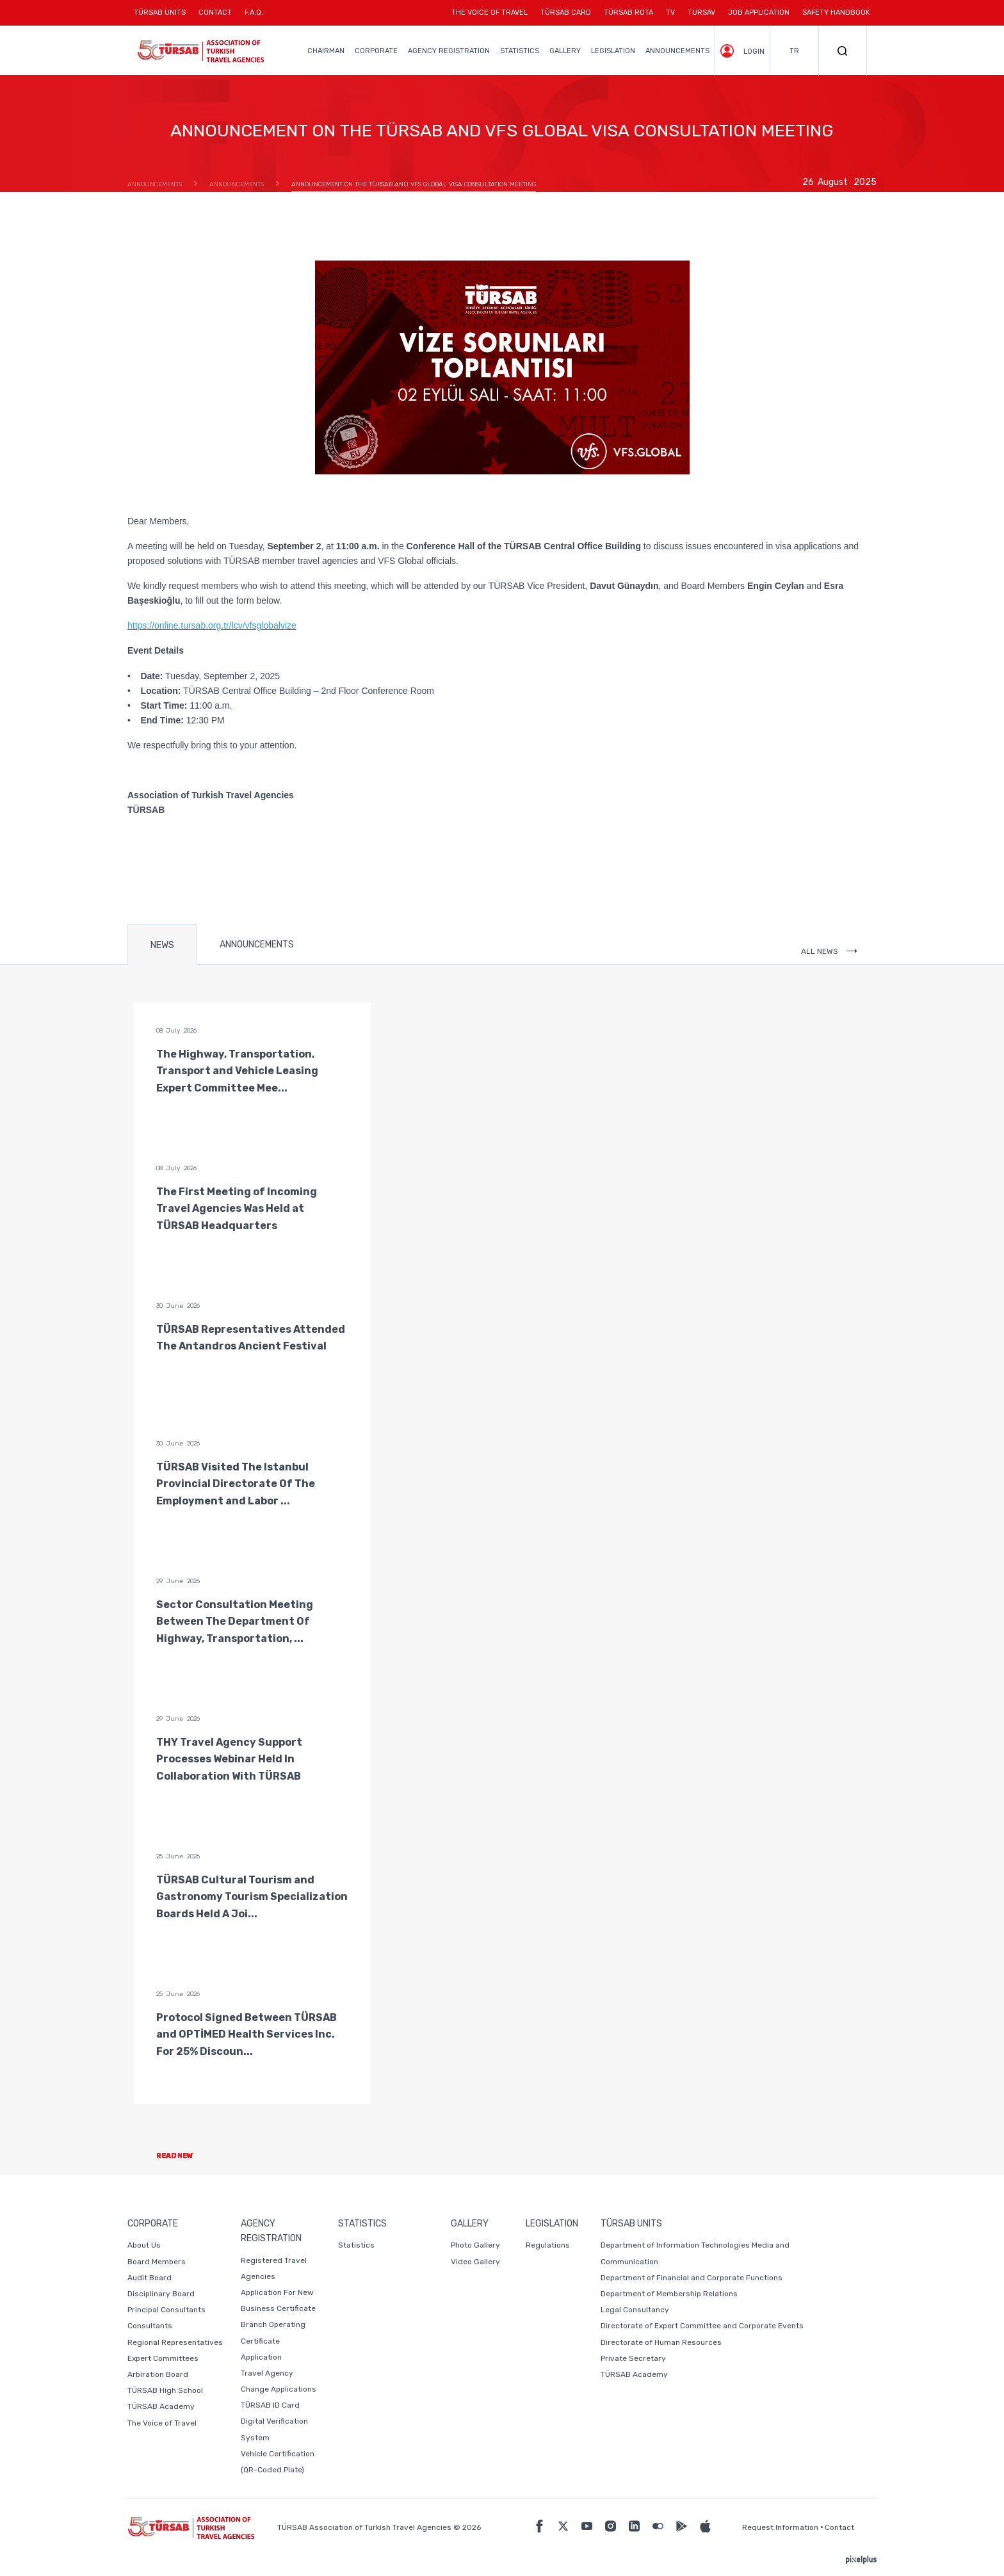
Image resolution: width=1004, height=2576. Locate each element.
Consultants (149, 2325)
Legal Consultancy (635, 2309)
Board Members (156, 2261)
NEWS (162, 945)
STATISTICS (519, 51)
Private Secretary (633, 2358)
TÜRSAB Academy (161, 2406)
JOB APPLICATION (758, 12)
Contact (839, 2527)
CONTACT (215, 17)
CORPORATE (376, 51)
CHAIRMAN (325, 51)
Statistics (356, 2245)
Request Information (780, 2527)
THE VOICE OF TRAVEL (489, 12)
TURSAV (701, 12)
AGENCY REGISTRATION (449, 51)
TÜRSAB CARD (565, 12)
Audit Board (149, 2277)
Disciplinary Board (161, 2293)
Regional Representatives (175, 2342)
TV (670, 12)
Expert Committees (162, 2358)
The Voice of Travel (162, 2423)
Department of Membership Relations (669, 2293)
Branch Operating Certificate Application (273, 2340)
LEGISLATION (613, 51)
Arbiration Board (157, 2374)
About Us (144, 2245)
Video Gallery (475, 2261)
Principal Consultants (166, 2309)
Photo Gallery (475, 2245)
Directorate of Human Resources (661, 2342)
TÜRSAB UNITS (163, 17)
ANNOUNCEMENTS (677, 51)
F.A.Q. (254, 12)
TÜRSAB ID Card (270, 2405)
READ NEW (185, 2156)
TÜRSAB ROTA (628, 12)
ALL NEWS (829, 951)
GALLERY (565, 51)
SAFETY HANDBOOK (836, 12)
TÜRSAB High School (165, 2390)
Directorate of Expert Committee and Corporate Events (702, 2325)
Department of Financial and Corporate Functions (691, 2277)
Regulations (548, 2245)
